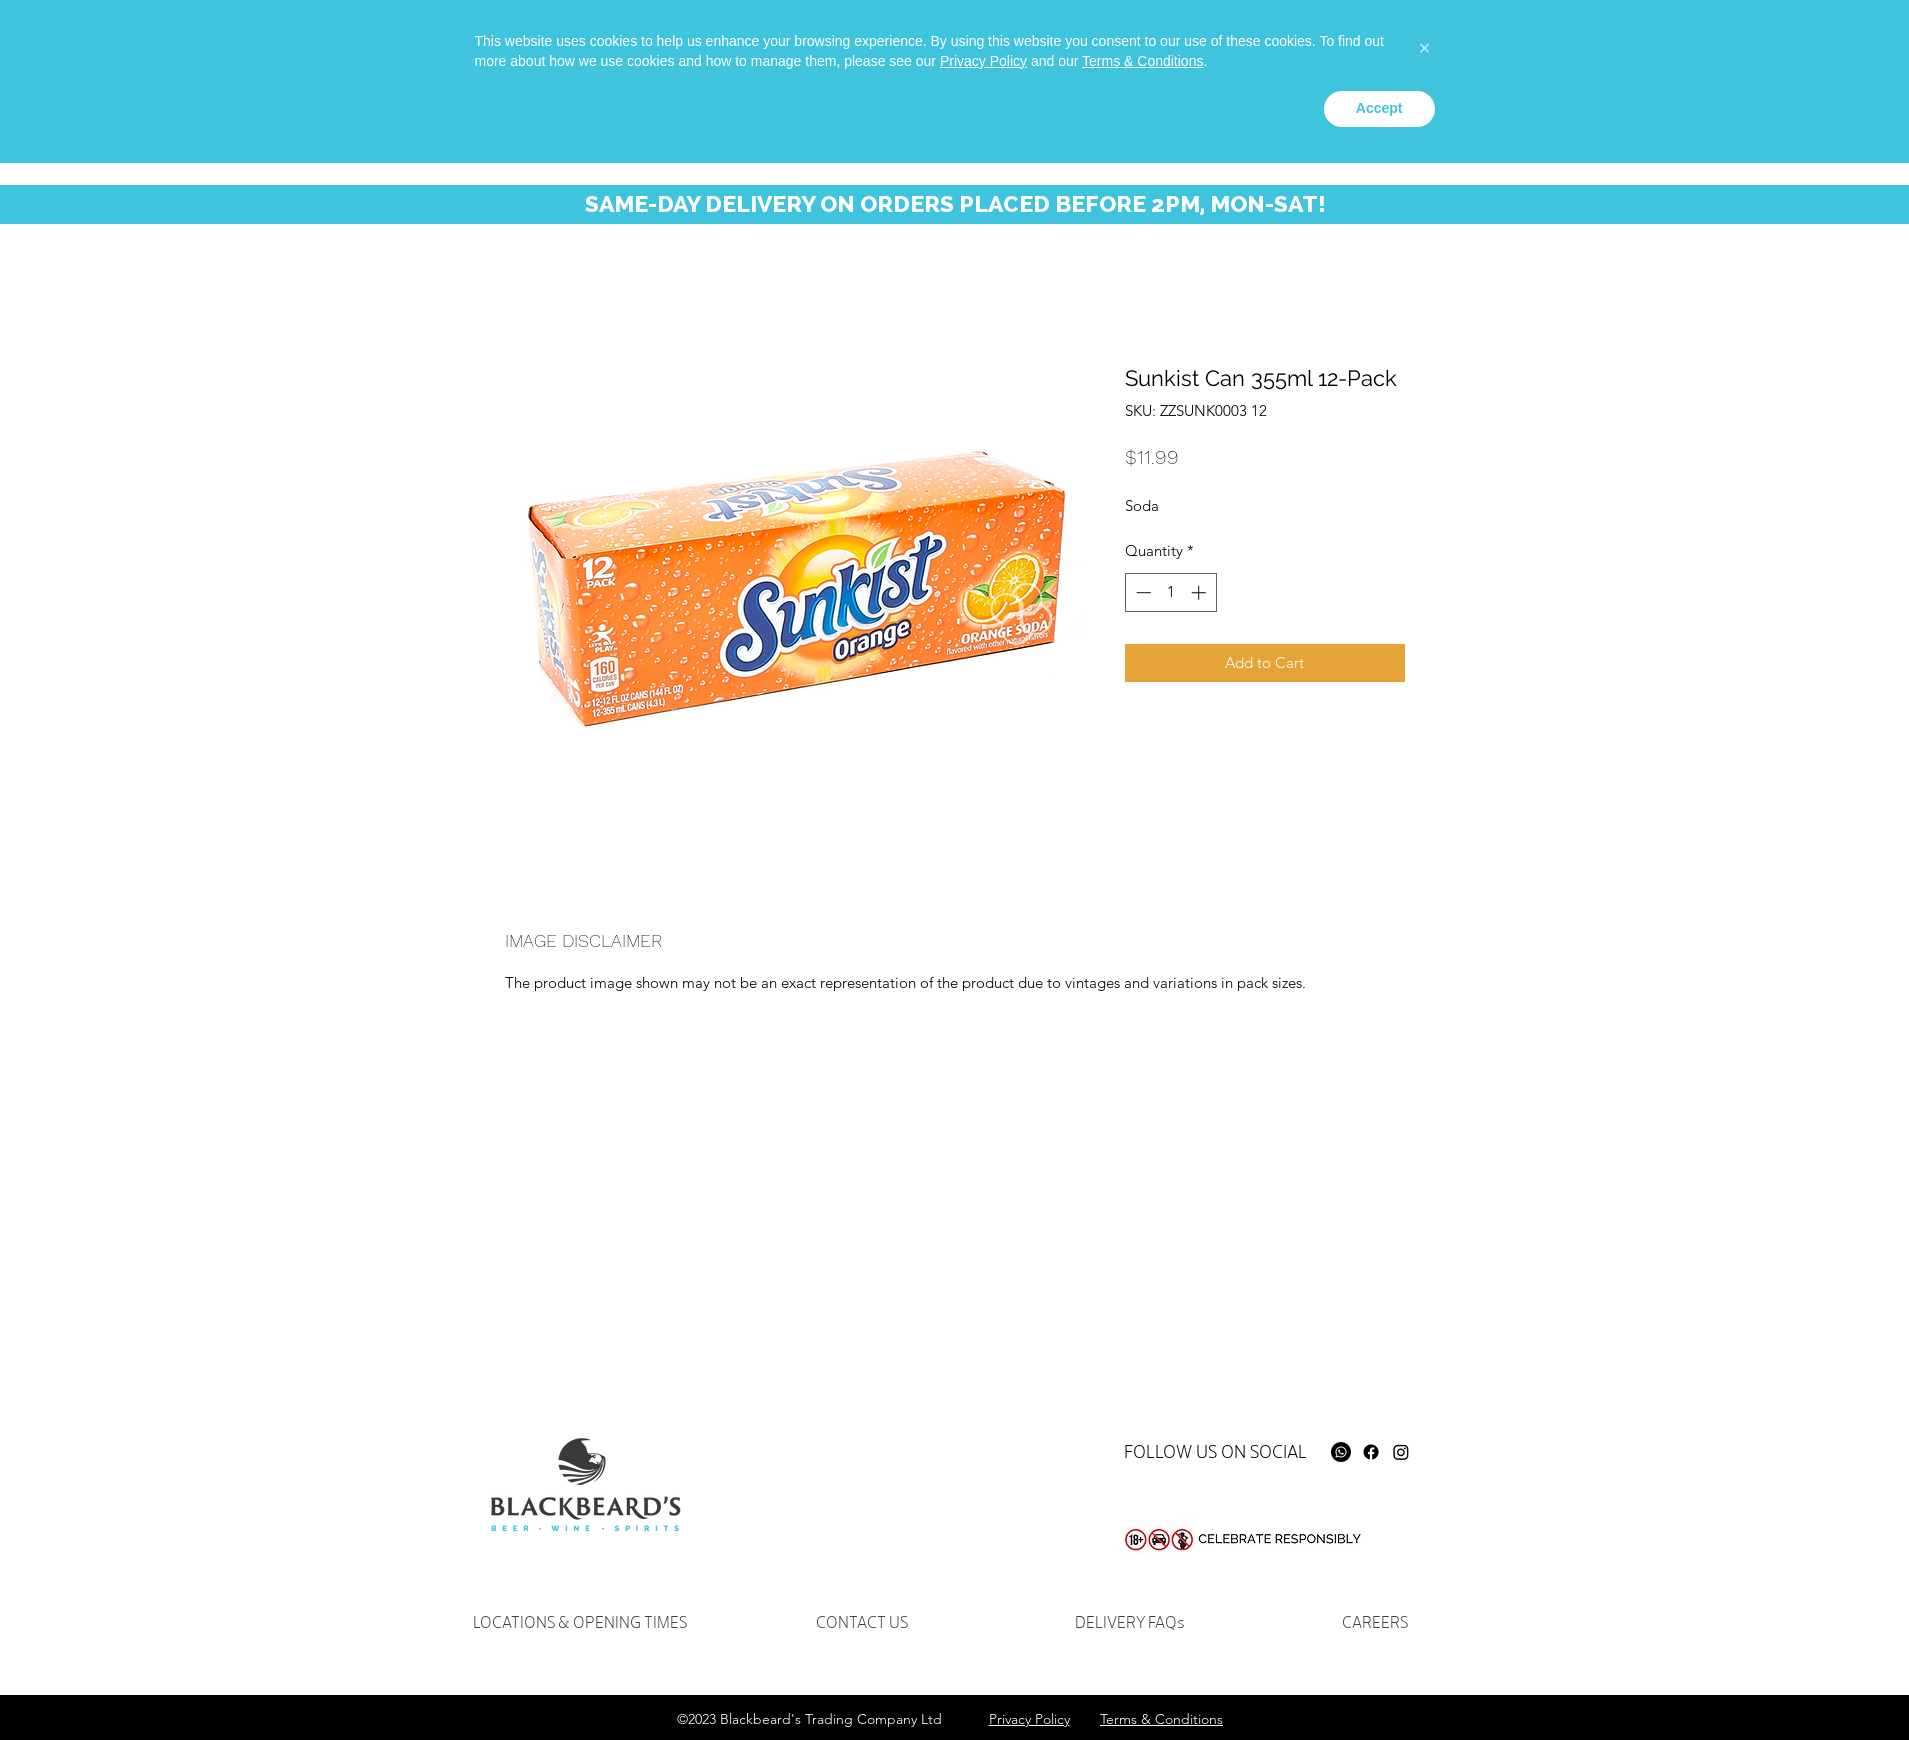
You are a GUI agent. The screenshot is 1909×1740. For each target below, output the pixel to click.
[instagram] (1486, 46)
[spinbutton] (1170, 592)
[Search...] (1613, 55)
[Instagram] (1401, 1452)
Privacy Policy (983, 1638)
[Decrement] (1141, 592)
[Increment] (1200, 592)
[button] (1776, 58)
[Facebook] (1371, 1452)
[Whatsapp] (1426, 46)
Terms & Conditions (1142, 1638)
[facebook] (1456, 46)
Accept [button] (1379, 1685)
